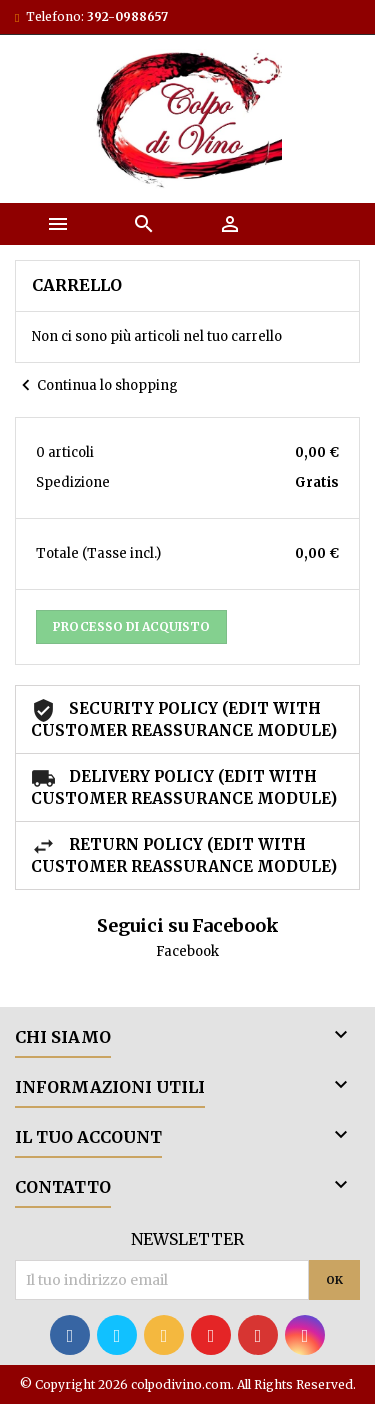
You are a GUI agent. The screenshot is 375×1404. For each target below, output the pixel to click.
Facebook (187, 951)
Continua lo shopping (96, 386)
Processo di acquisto (131, 626)
